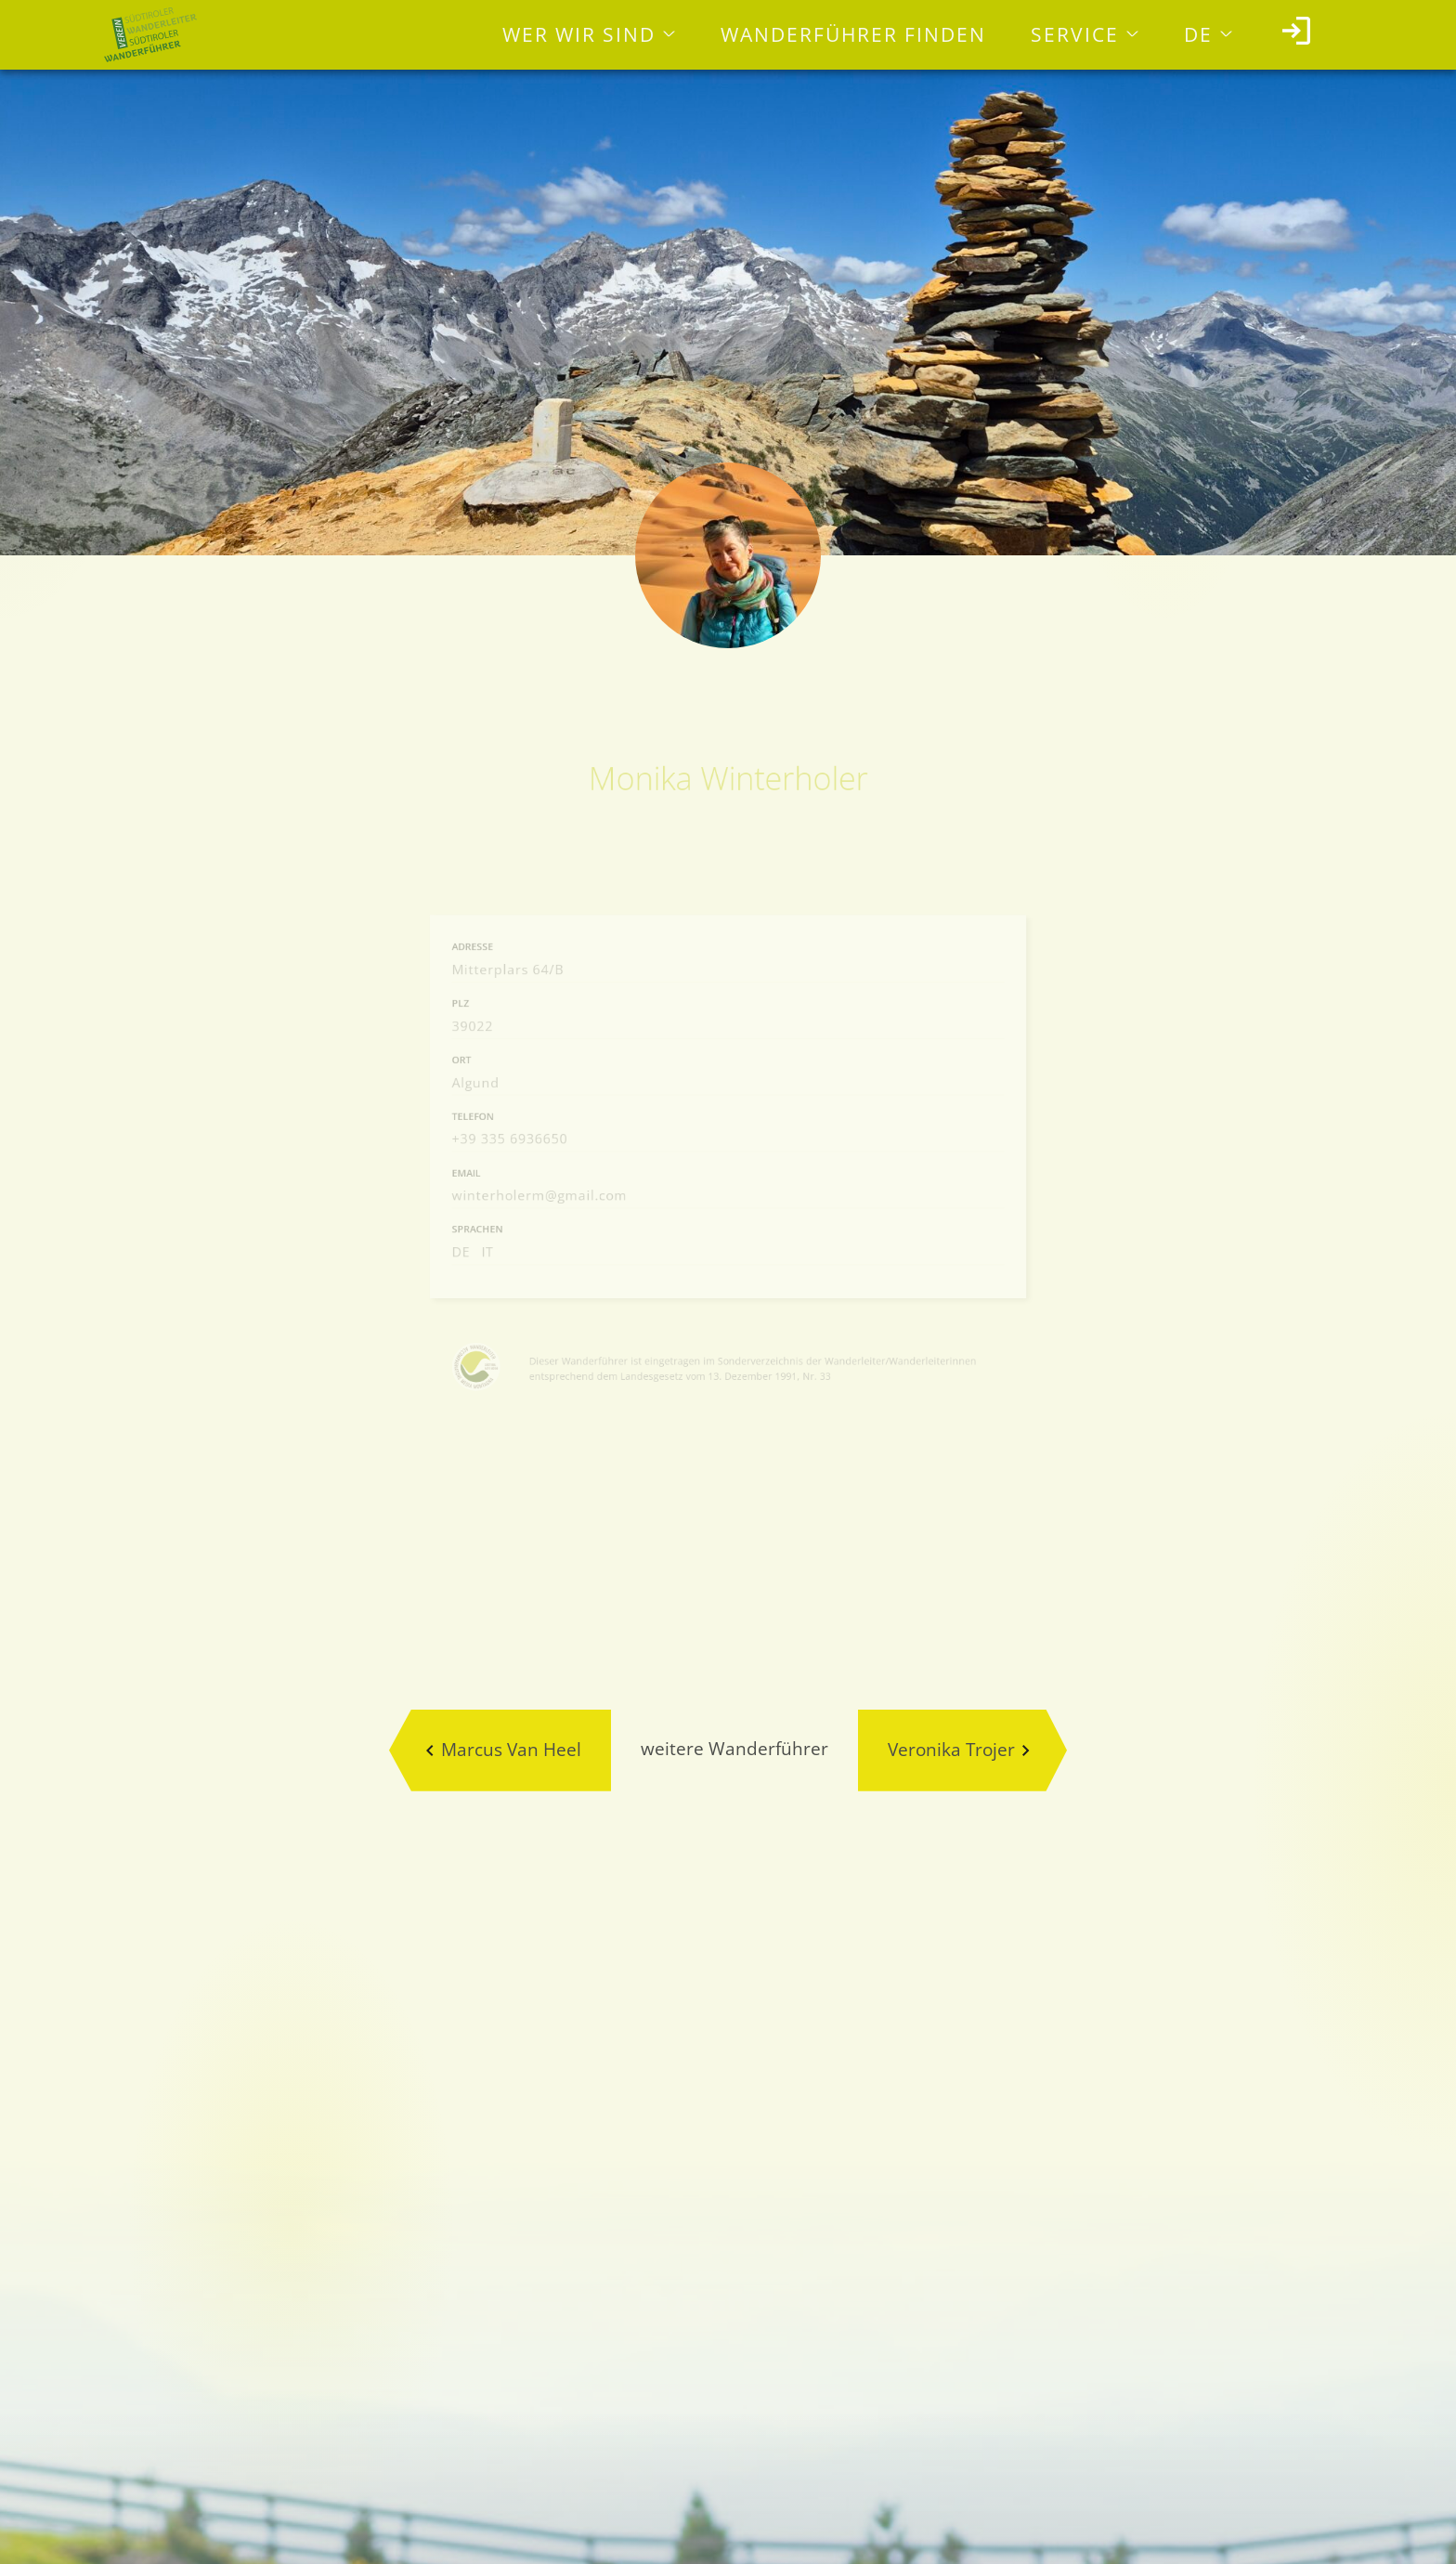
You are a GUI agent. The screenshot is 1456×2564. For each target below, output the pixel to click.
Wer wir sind (579, 34)
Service (1075, 34)
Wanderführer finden (853, 34)
